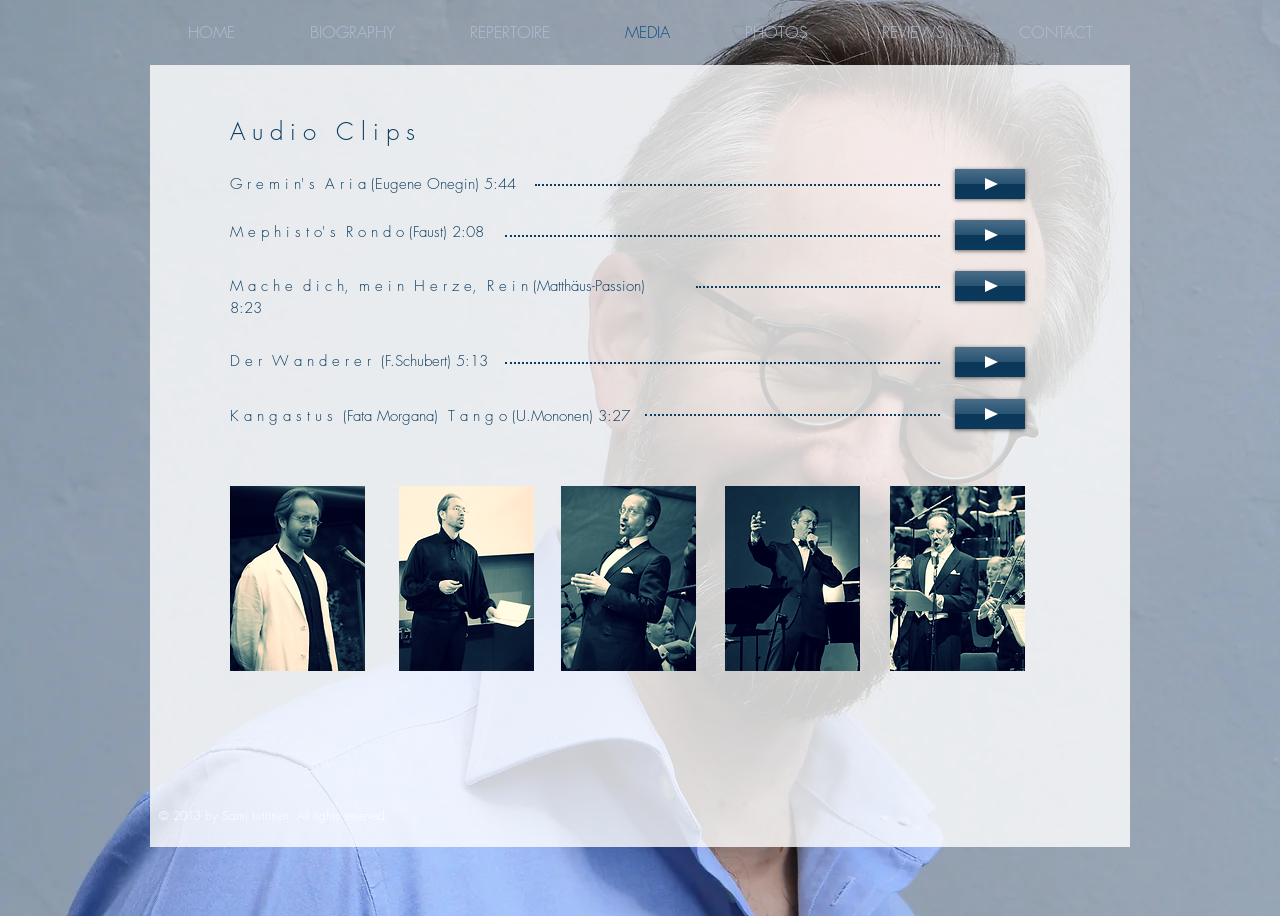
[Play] (990, 184)
